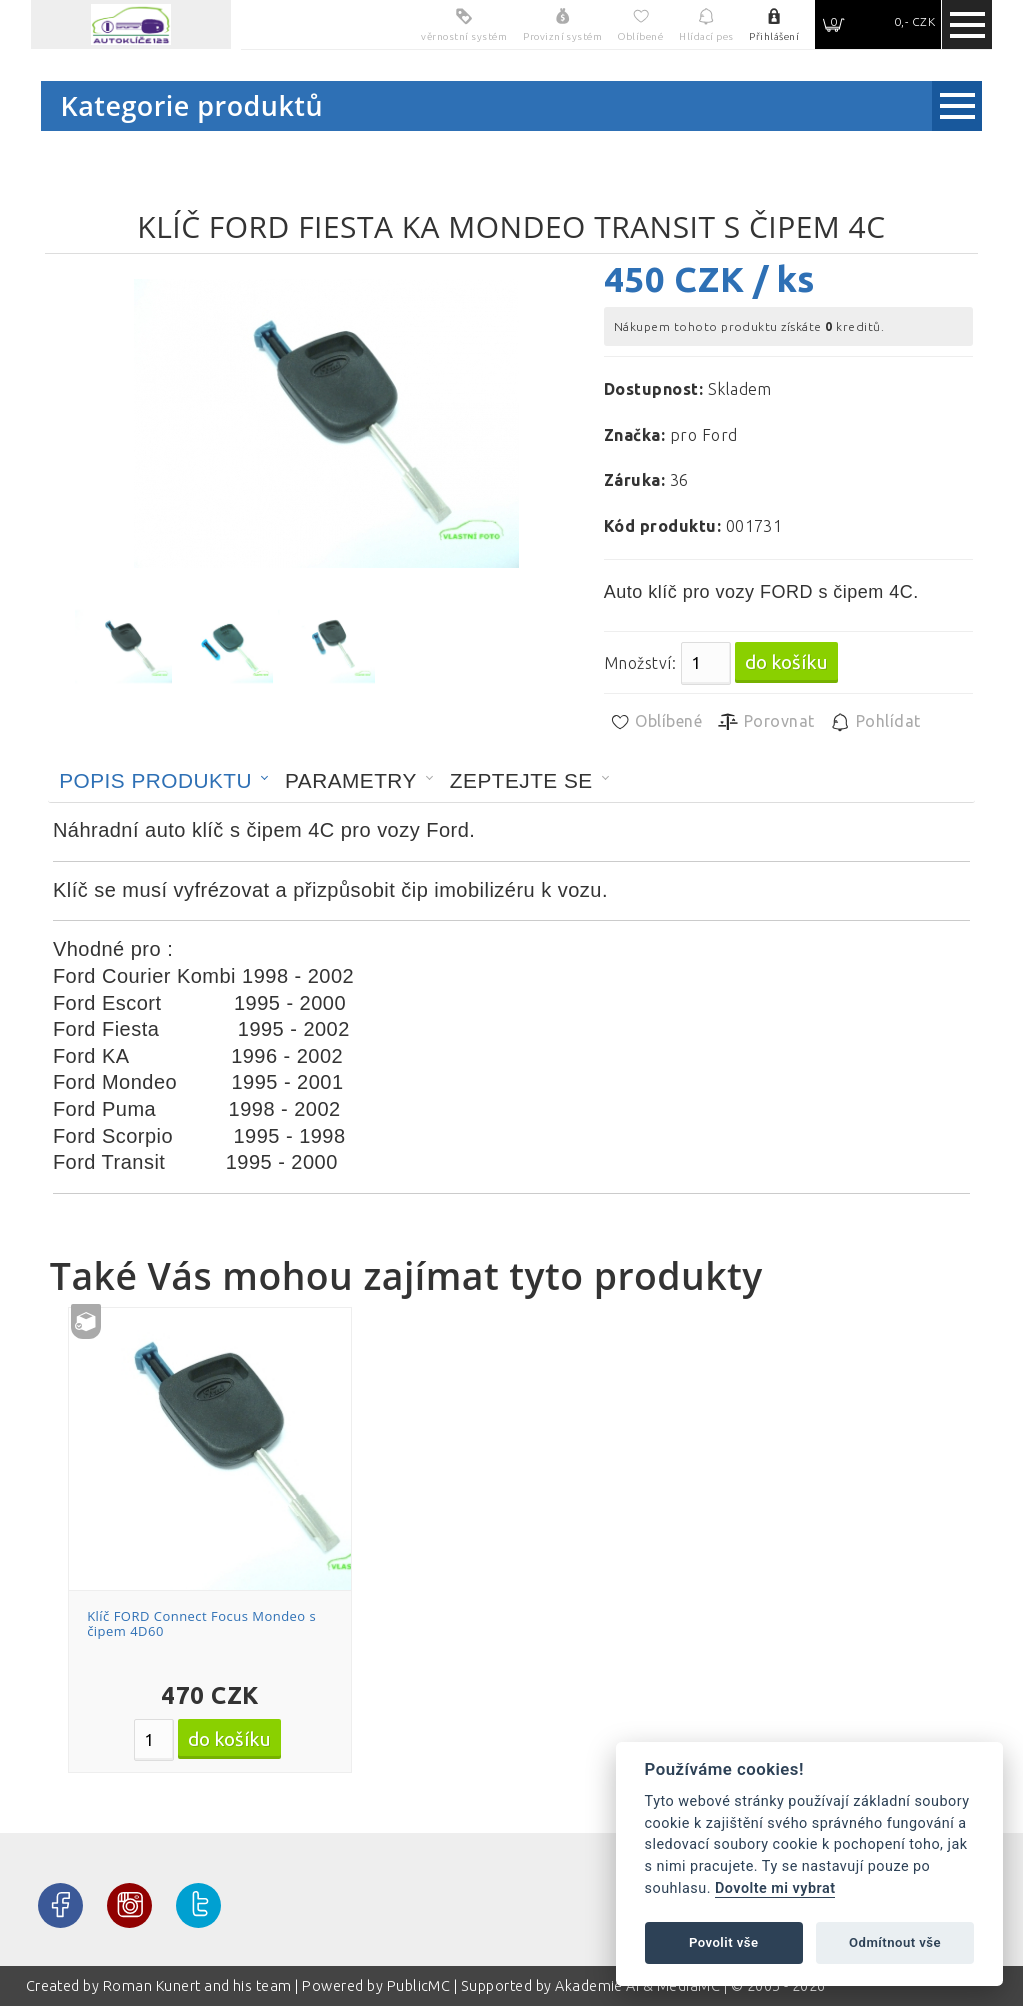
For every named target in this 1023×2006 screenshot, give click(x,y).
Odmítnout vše (895, 1942)
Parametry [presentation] (351, 780)
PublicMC (419, 1986)
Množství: (640, 663)
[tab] (164, 781)
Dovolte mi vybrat (775, 1888)
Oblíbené (655, 722)
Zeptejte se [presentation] (521, 780)
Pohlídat (874, 722)
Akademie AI (597, 1986)
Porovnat (765, 722)
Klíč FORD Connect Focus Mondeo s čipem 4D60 (201, 1624)
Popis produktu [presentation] (155, 780)
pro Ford (704, 435)
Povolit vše (724, 1942)
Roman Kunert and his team (199, 1986)
